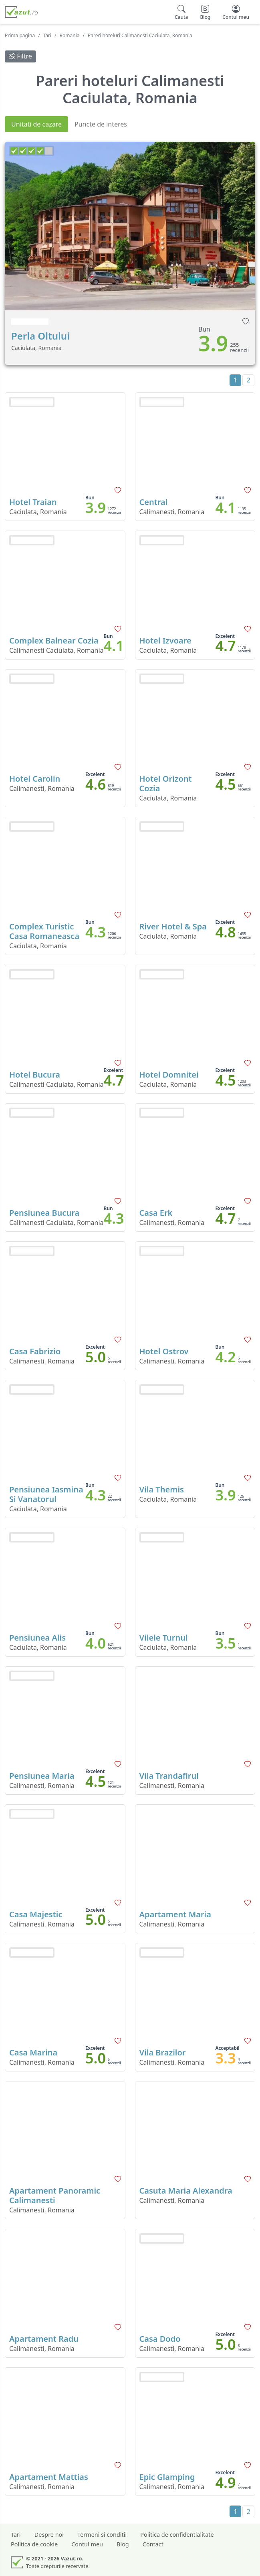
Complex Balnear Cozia (54, 640)
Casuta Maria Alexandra (185, 2190)
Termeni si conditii (102, 2534)
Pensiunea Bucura (44, 1212)
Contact (153, 2544)
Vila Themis (161, 1489)
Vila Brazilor (162, 2052)
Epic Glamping (167, 2476)
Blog (123, 2544)
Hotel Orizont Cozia (165, 783)
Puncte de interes (101, 124)
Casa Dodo (160, 2338)
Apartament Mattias (48, 2476)
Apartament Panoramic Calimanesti (54, 2195)
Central (153, 502)
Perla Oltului (40, 335)
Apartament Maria (175, 1914)
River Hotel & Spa (173, 926)
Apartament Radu (44, 2338)
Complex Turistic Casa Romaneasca (44, 931)
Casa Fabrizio (34, 1351)
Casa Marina (33, 2052)
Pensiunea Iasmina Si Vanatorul (46, 1494)
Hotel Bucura (34, 1074)
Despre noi (49, 2534)
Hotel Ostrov (164, 1351)
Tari (47, 35)
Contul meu (87, 2544)
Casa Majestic (35, 1914)
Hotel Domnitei (169, 1074)
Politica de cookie (34, 2544)
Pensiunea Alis (37, 1637)
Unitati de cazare (36, 124)
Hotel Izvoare (165, 640)
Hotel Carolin (34, 778)
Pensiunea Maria (42, 1775)
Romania (70, 35)
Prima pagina (20, 35)
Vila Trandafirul (169, 1775)
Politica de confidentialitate (177, 2534)
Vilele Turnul (163, 1637)
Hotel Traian (33, 502)
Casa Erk (156, 1212)
